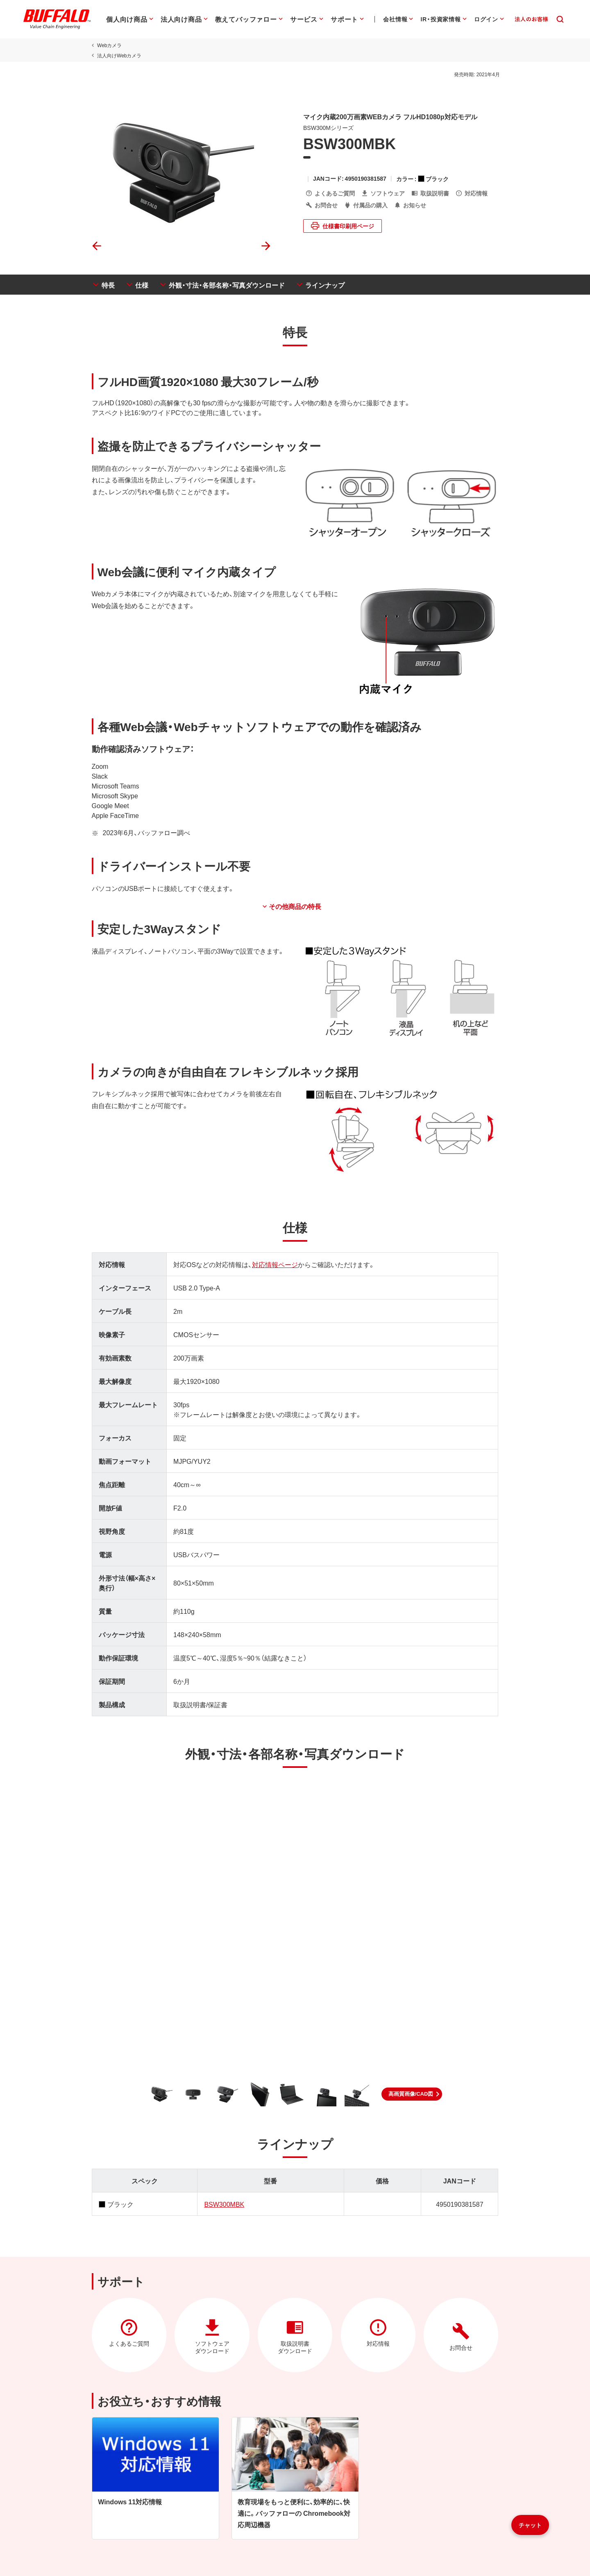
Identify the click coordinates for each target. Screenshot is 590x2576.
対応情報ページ (274, 1266)
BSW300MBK (224, 2206)
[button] (411, 2096)
